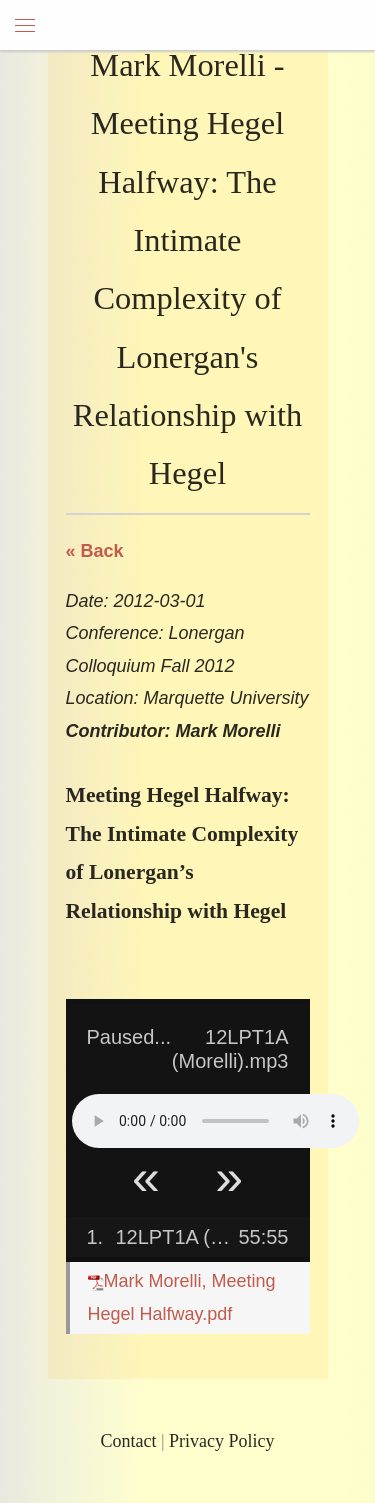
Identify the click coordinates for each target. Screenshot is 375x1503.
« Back (95, 551)
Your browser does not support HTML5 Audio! (215, 1121)
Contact (128, 1441)
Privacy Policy (222, 1441)
